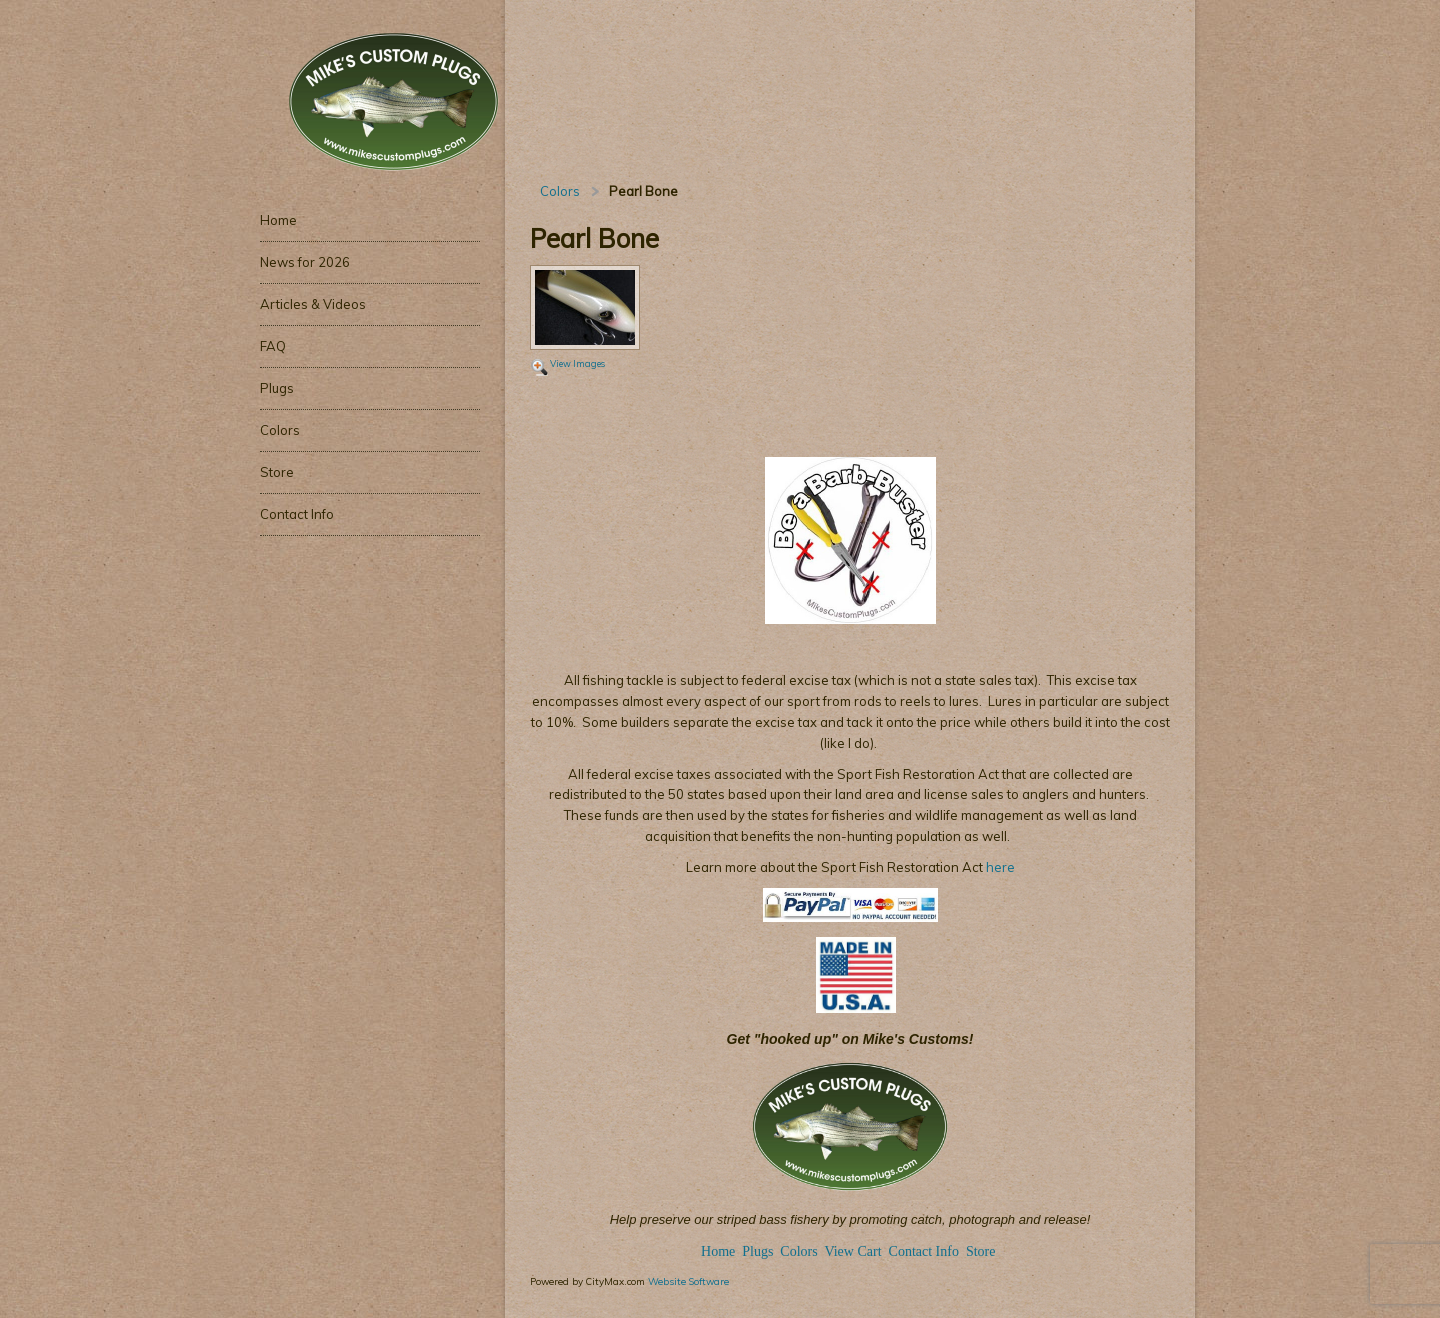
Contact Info (924, 1251)
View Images (577, 363)
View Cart (852, 1251)
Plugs (759, 1251)
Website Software (688, 1281)
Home (718, 1251)
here (999, 867)
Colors (560, 191)
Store (981, 1251)
